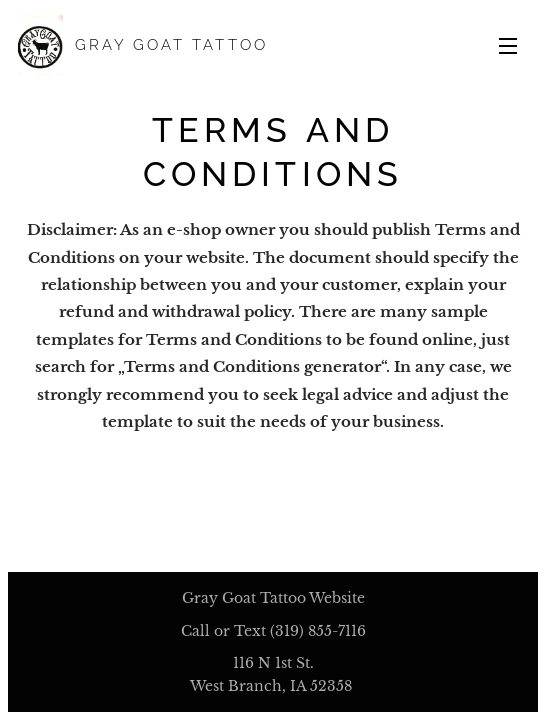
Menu (508, 46)
